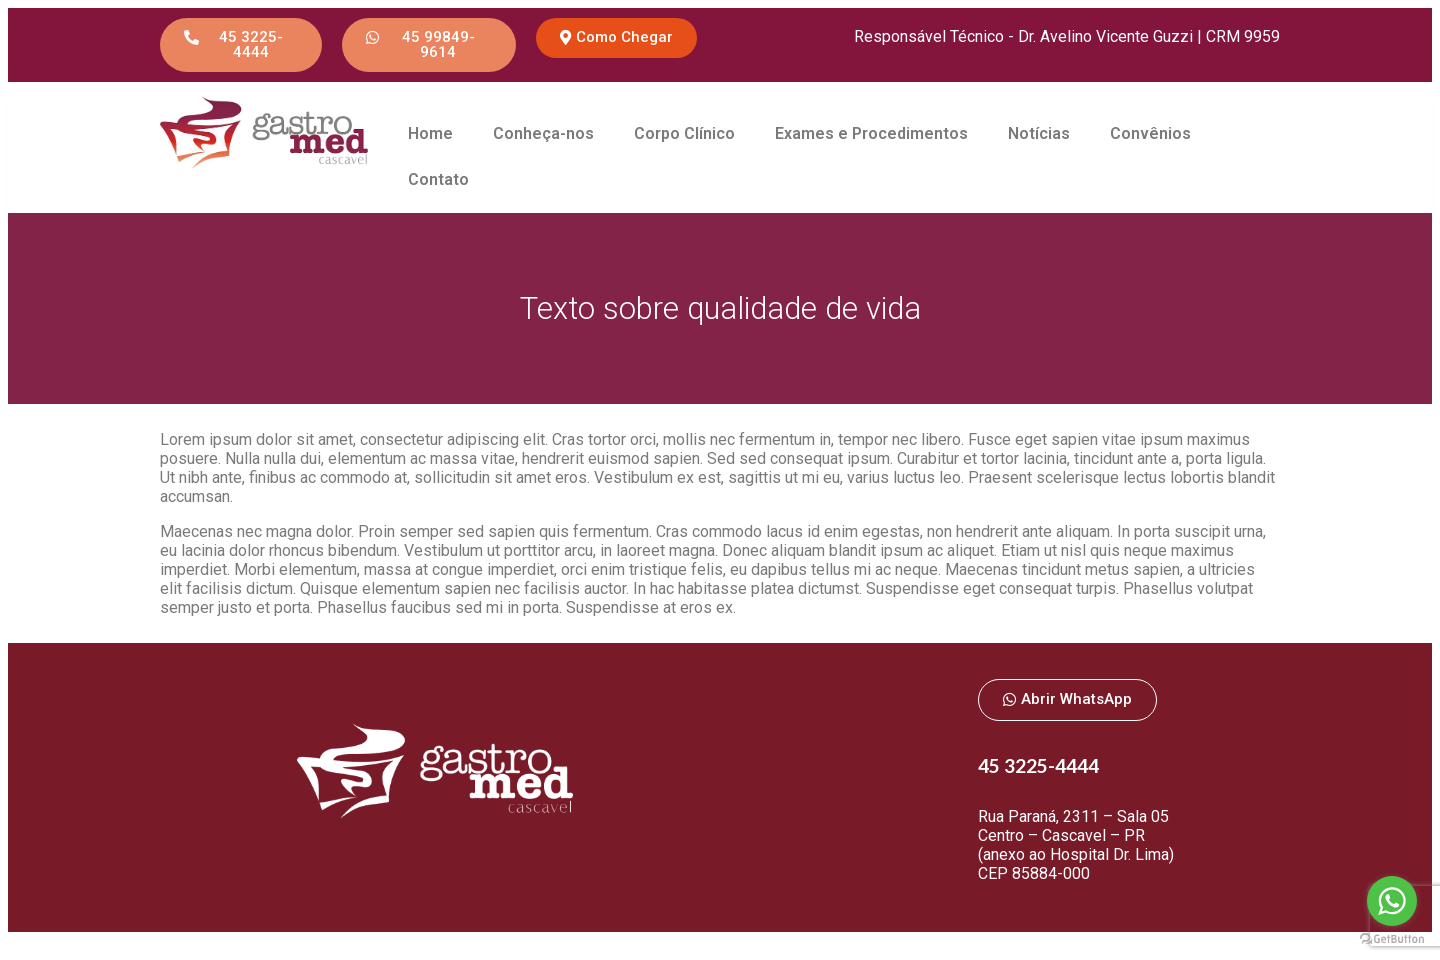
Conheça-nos (543, 133)
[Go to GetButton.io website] (1392, 939)
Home (430, 133)
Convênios (1150, 133)
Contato (438, 179)
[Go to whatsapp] (1392, 901)
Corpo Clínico (684, 133)
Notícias (1039, 133)
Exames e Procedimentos (871, 133)
